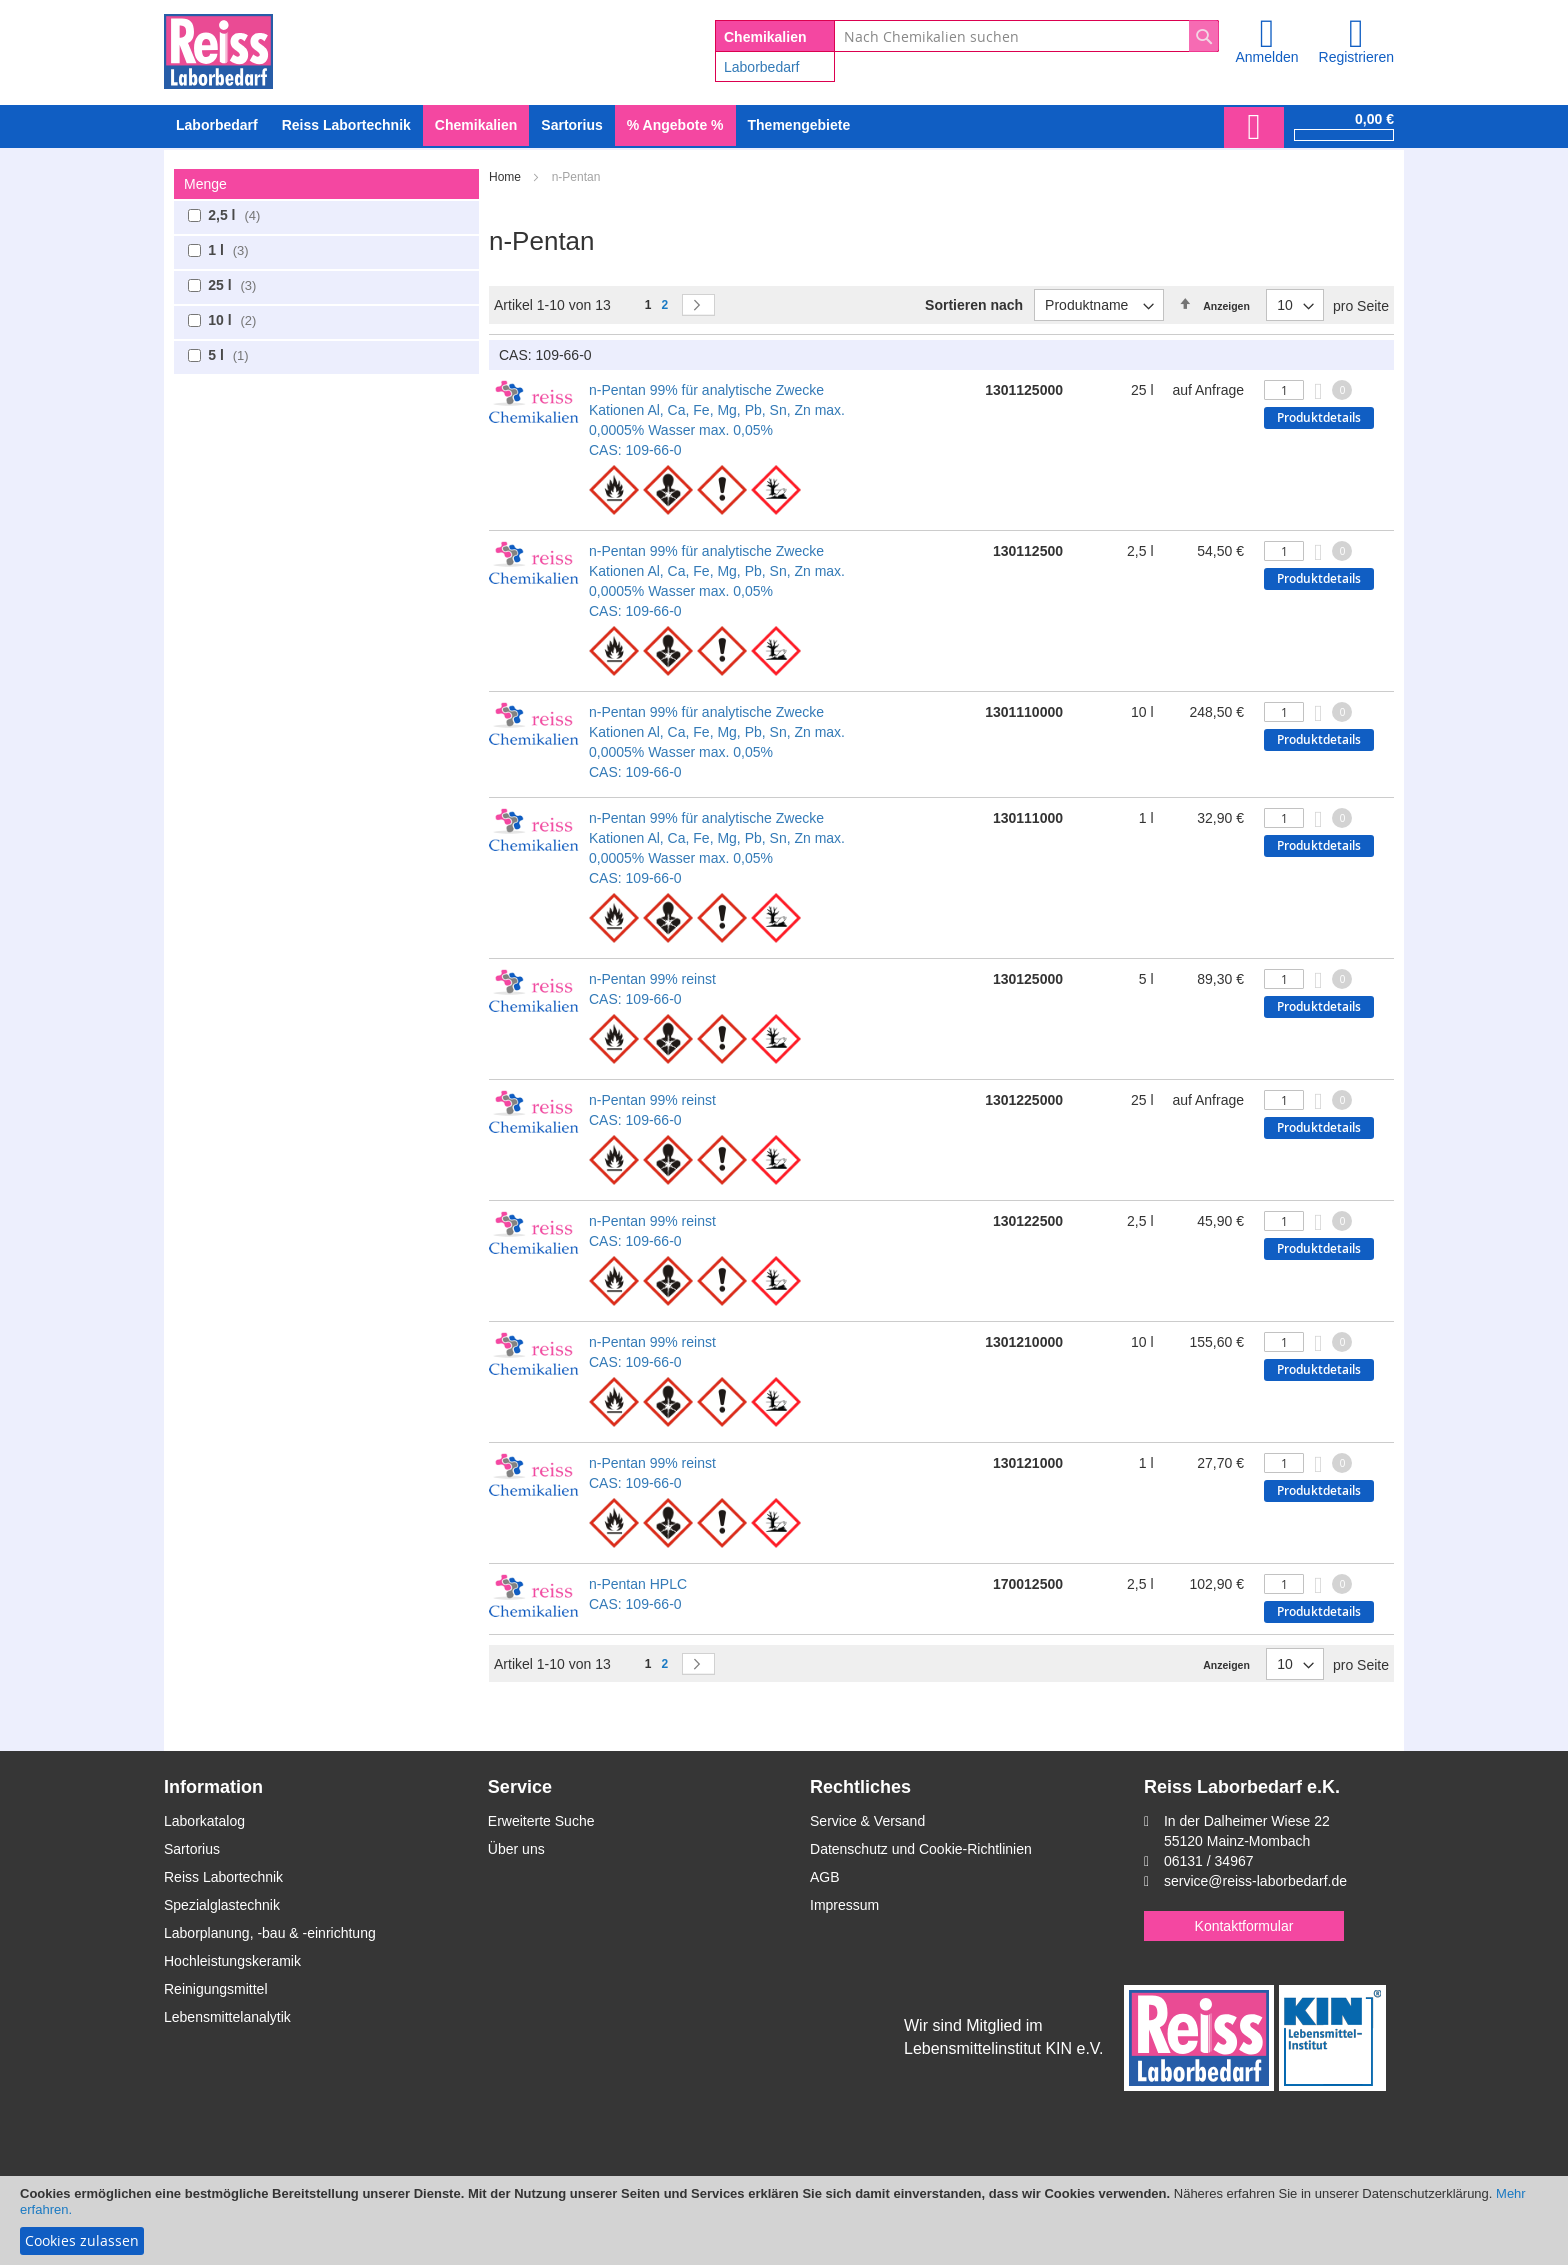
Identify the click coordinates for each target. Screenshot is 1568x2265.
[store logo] (218, 48)
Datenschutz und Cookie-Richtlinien (921, 1849)
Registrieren (1356, 57)
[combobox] (1026, 36)
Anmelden (1266, 57)
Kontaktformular (1244, 1926)
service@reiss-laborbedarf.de (1255, 1881)
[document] (784, 2220)
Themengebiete (799, 125)
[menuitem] (217, 125)
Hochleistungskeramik (232, 1961)
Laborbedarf (762, 67)
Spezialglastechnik (222, 1905)
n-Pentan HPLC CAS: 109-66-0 (638, 1594)
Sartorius (192, 1849)
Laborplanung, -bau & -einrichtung (270, 1933)
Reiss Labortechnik (223, 1877)
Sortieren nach (974, 305)
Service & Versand (867, 1821)
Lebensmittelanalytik (227, 2017)
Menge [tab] (205, 184)
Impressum (844, 1905)
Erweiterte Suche (541, 1821)
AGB (825, 1877)
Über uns (516, 1849)
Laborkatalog (204, 1821)
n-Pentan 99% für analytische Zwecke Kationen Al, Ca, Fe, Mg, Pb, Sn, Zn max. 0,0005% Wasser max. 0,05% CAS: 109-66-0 (717, 420)
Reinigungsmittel (216, 1989)
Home (506, 177)
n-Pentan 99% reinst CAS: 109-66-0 (652, 989)
